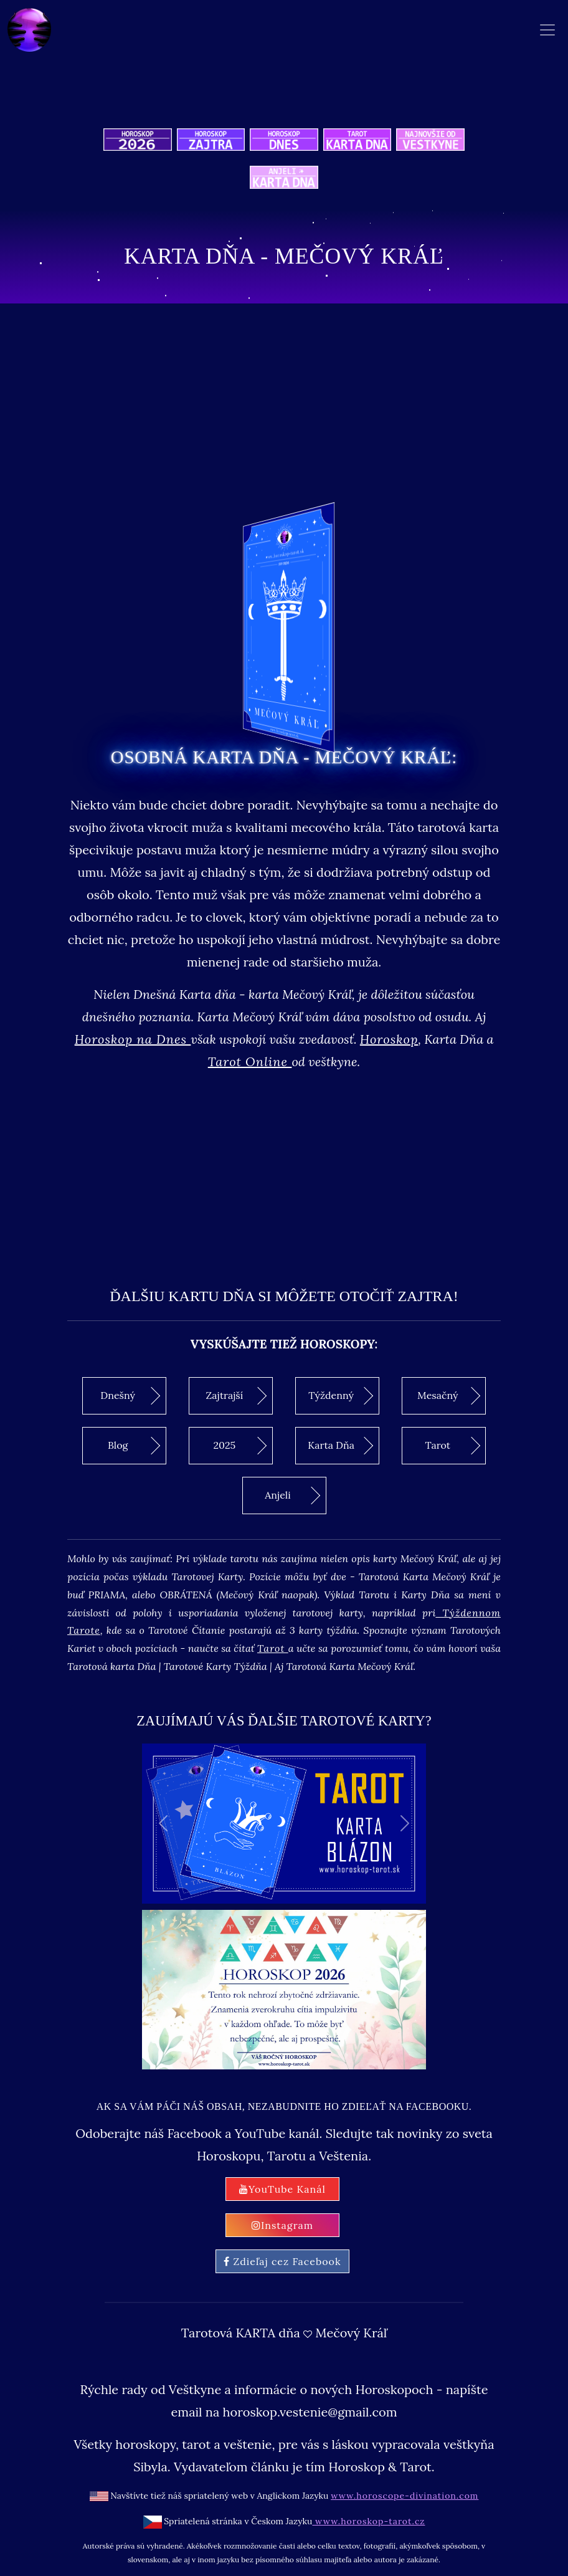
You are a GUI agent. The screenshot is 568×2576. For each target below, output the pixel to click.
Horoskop (389, 1039)
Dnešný (130, 1396)
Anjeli (292, 1495)
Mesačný (448, 1396)
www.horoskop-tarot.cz (368, 2521)
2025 (240, 1445)
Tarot (452, 1445)
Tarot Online (250, 1061)
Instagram (282, 2225)
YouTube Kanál (282, 2189)
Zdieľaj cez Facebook (282, 2261)
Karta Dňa (340, 1445)
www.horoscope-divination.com (404, 2495)
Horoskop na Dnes (133, 1039)
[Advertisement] (284, 1170)
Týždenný (340, 1396)
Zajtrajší (236, 1396)
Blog (134, 1445)
